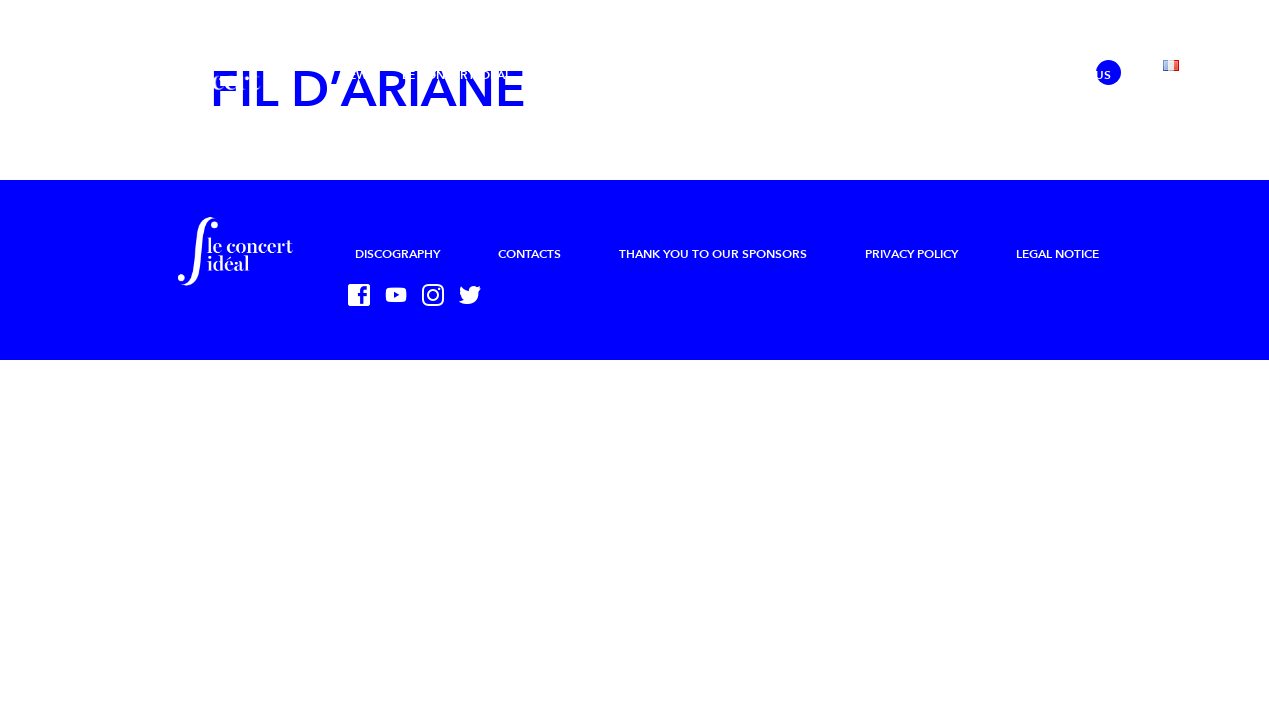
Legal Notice (1057, 254)
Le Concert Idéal (456, 75)
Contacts (529, 254)
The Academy (668, 75)
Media (847, 75)
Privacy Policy (911, 254)
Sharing (982, 75)
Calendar (768, 75)
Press (911, 75)
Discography (397, 254)
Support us (1074, 75)
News (357, 75)
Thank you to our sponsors (713, 254)
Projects (569, 75)
